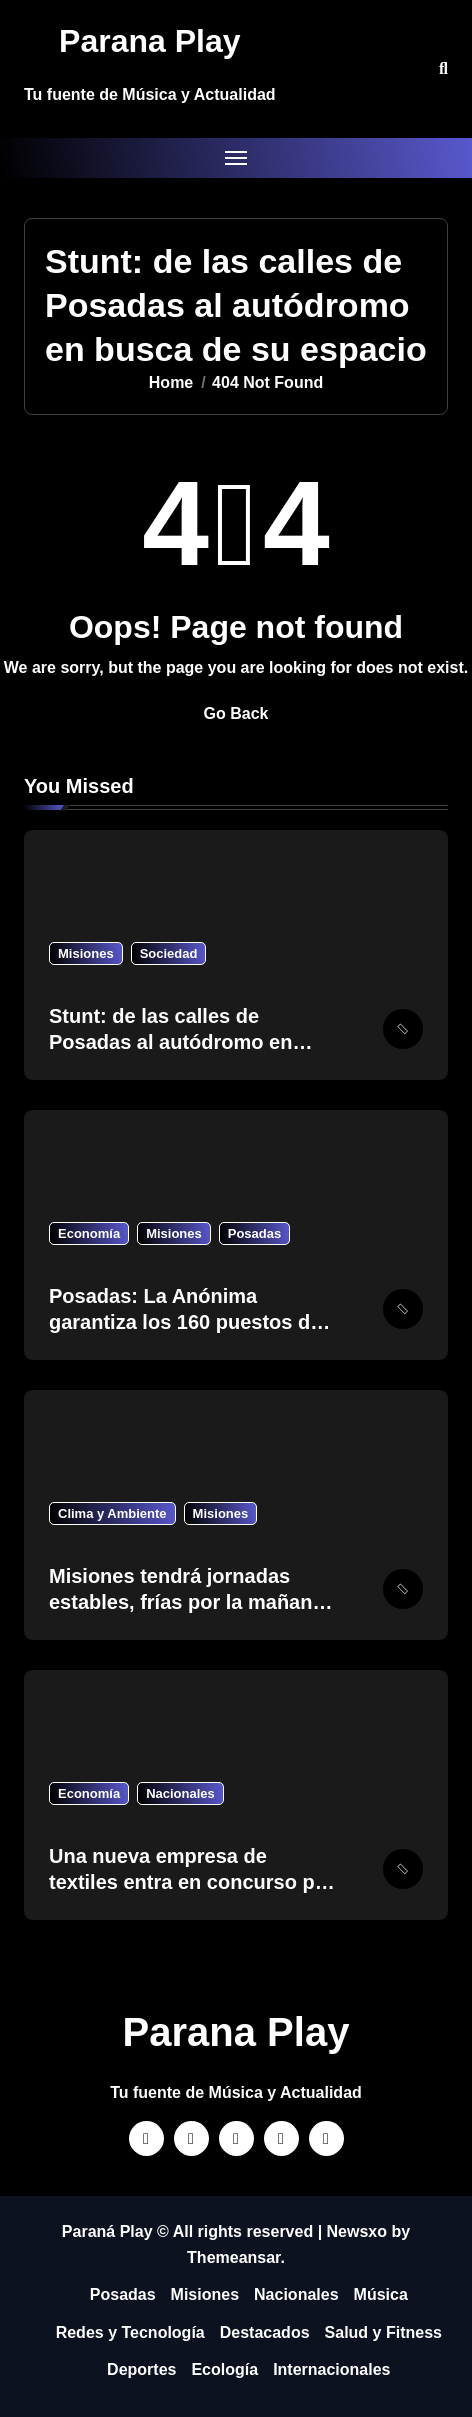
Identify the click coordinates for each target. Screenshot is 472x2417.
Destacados (265, 2332)
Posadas (254, 1233)
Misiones (86, 953)
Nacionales (180, 1793)
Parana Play (149, 41)
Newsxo (357, 2231)
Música (381, 2294)
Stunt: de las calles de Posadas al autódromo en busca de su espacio (170, 1042)
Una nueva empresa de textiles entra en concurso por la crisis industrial (192, 1882)
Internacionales (331, 2369)
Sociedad (169, 953)
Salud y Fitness (383, 2332)
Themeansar (233, 2257)
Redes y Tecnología (130, 2332)
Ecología (224, 2369)
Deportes (141, 2369)
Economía (89, 1233)
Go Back (236, 713)
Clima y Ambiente (112, 1513)
